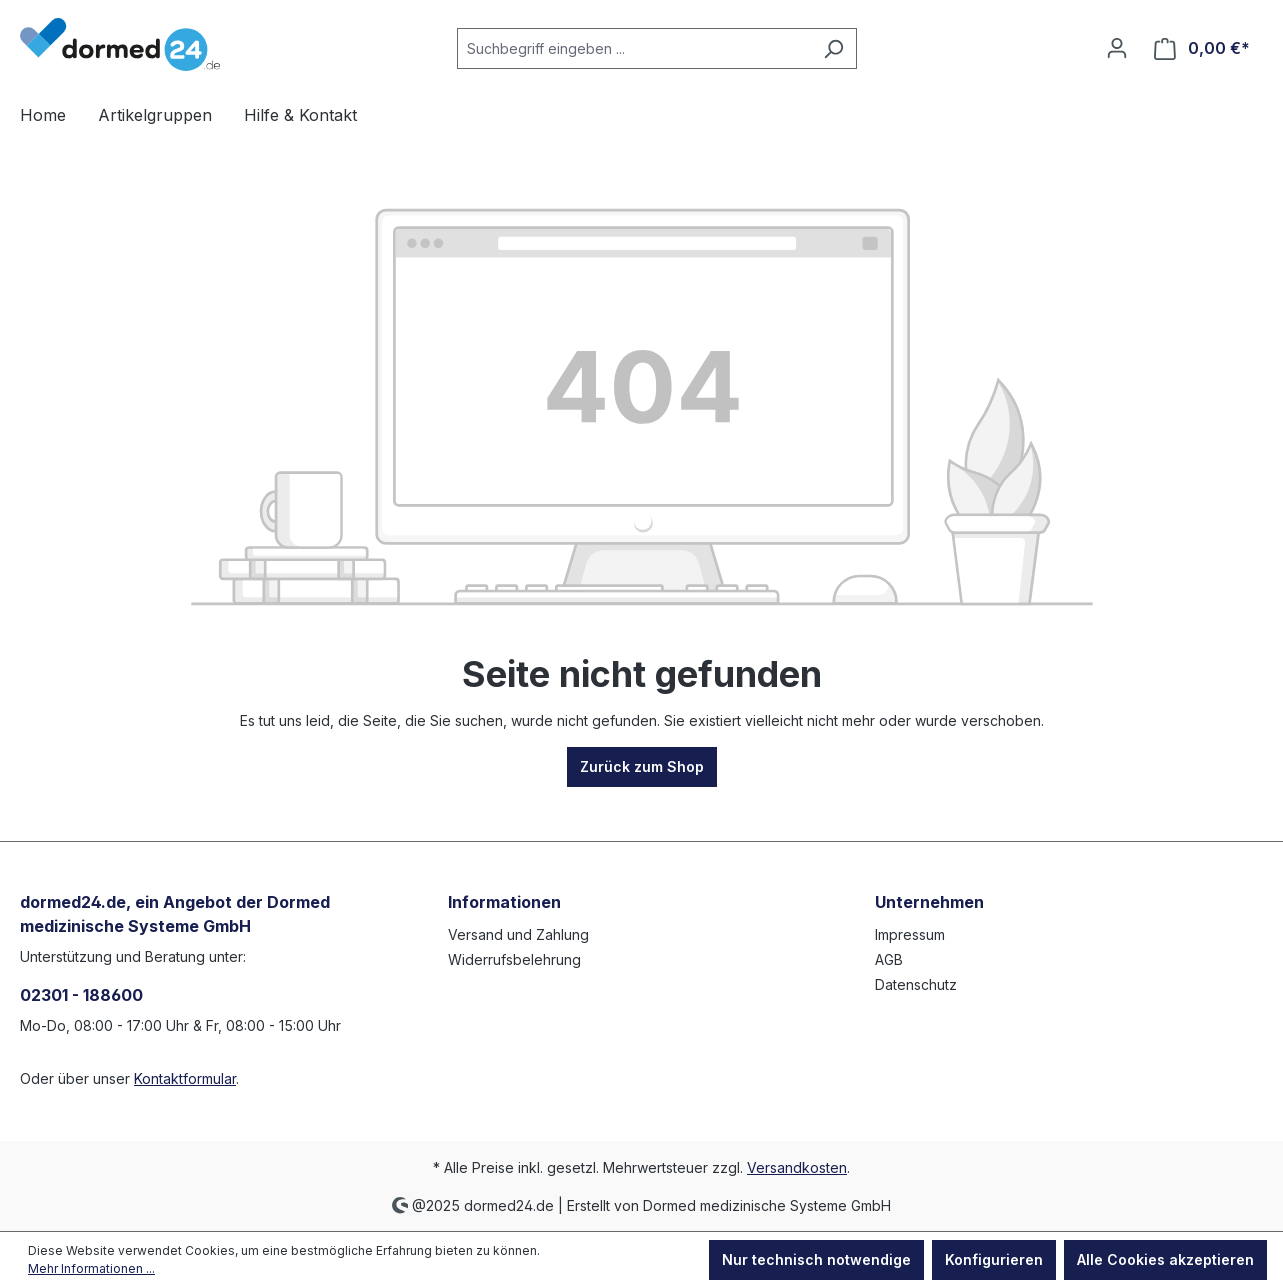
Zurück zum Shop (642, 766)
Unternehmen (929, 902)
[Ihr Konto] (1117, 48)
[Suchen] (833, 48)
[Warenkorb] (1202, 48)
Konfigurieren (994, 1259)
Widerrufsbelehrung (514, 959)
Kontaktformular (185, 1078)
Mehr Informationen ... (91, 1268)
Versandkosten (797, 1167)
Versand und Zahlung (518, 934)
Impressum (910, 934)
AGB (889, 959)
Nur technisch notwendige (816, 1259)
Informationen (504, 902)
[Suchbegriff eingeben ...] (634, 48)
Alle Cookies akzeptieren (1165, 1259)
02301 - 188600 (81, 995)
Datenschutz (916, 984)
